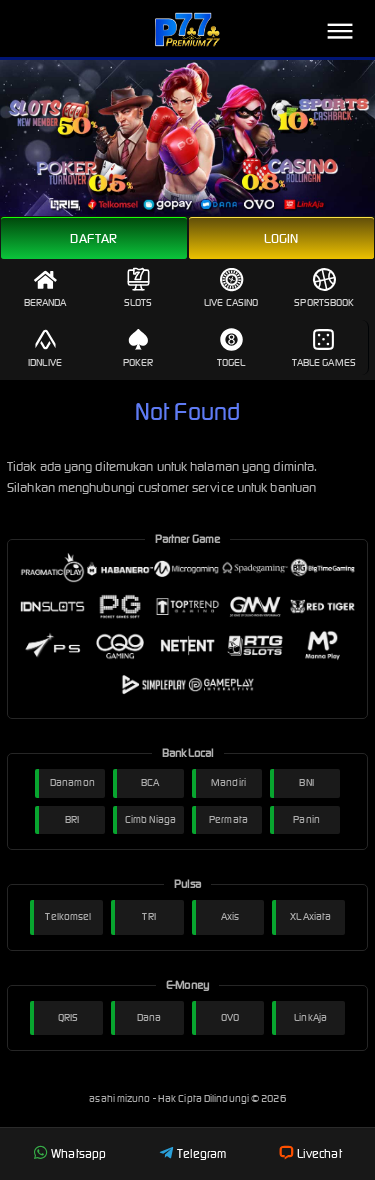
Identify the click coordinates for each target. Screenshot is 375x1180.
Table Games (324, 348)
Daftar (93, 238)
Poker (138, 348)
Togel (231, 348)
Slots (138, 288)
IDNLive (45, 348)
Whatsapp (69, 1153)
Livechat (310, 1153)
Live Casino (231, 288)
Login (281, 238)
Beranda (45, 288)
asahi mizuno (120, 1098)
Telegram (193, 1153)
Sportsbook (324, 288)
